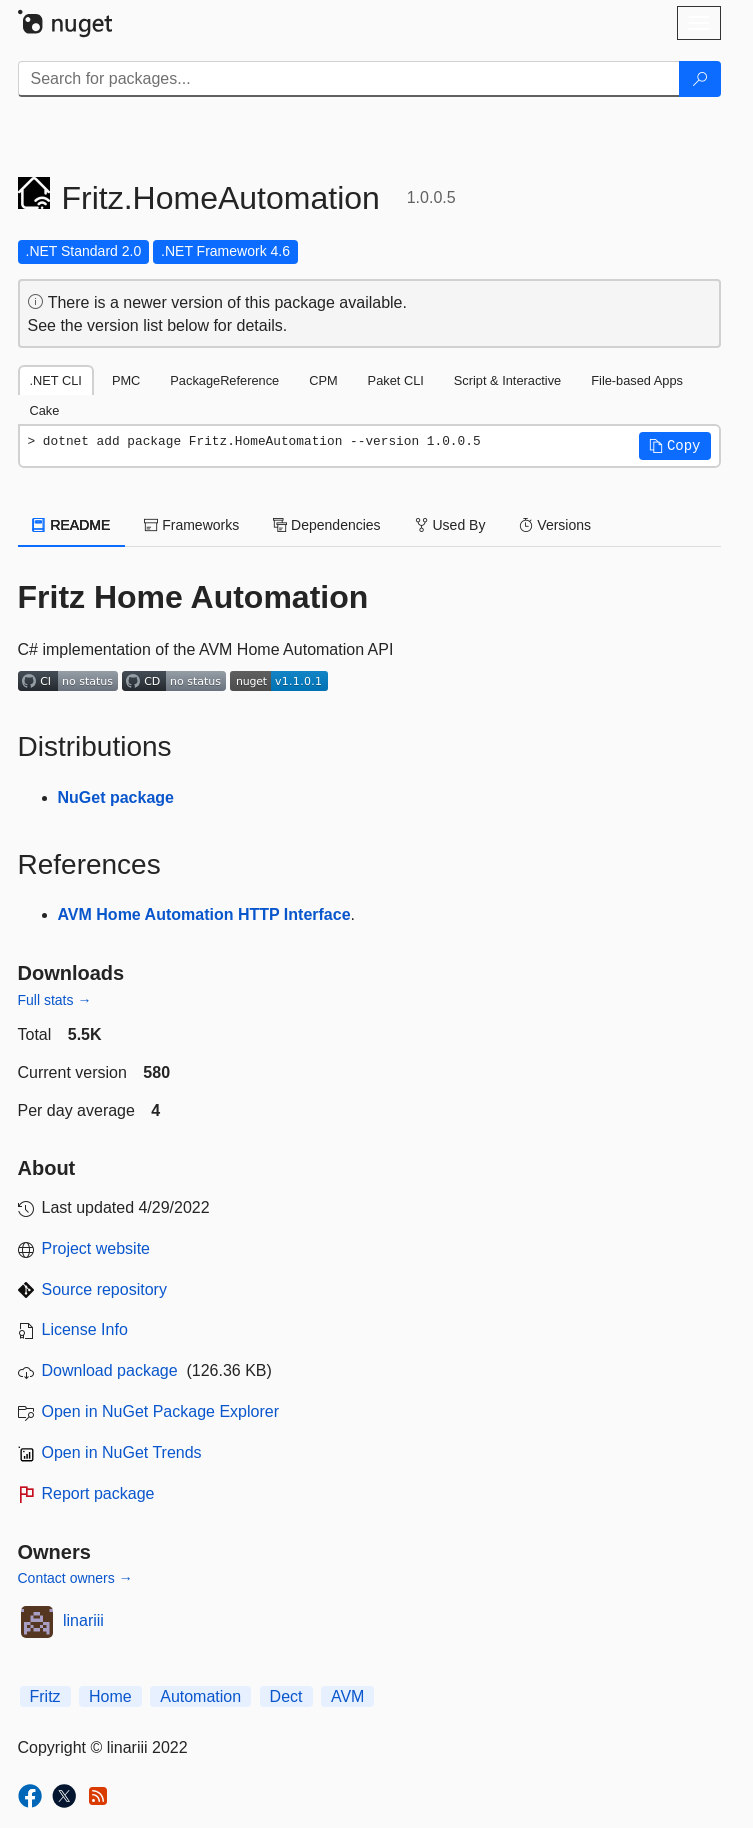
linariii (83, 1620)
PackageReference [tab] (224, 380)
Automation (200, 1696)
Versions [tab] (555, 525)
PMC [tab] (126, 380)
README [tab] (72, 525)
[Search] (700, 79)
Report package (98, 1493)
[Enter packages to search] (349, 79)
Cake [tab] (45, 410)
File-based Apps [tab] (637, 380)
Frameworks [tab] (191, 525)
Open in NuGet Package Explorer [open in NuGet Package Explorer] (160, 1411)
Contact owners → (75, 1578)
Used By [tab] (450, 525)
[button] (675, 446)
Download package (110, 1370)
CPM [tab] (323, 380)
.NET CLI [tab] (56, 380)
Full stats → (55, 1000)
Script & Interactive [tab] (507, 380)
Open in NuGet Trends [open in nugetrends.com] (122, 1452)
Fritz (45, 1696)
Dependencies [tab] (326, 525)
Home (110, 1696)
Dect (286, 1696)
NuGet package (116, 797)
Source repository (104, 1289)
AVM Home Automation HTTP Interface (204, 914)
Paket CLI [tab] (396, 380)
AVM (347, 1696)
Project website (96, 1248)
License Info (85, 1329)
